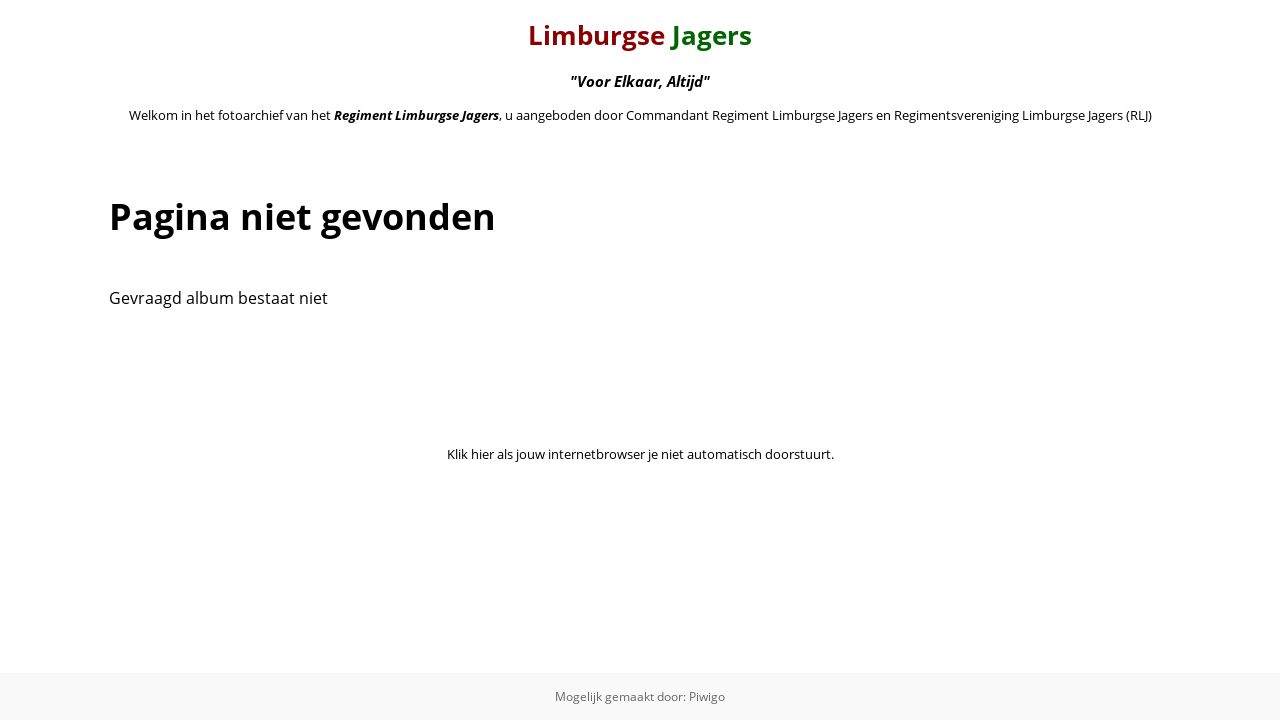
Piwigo (707, 696)
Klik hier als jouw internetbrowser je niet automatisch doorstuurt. (640, 454)
